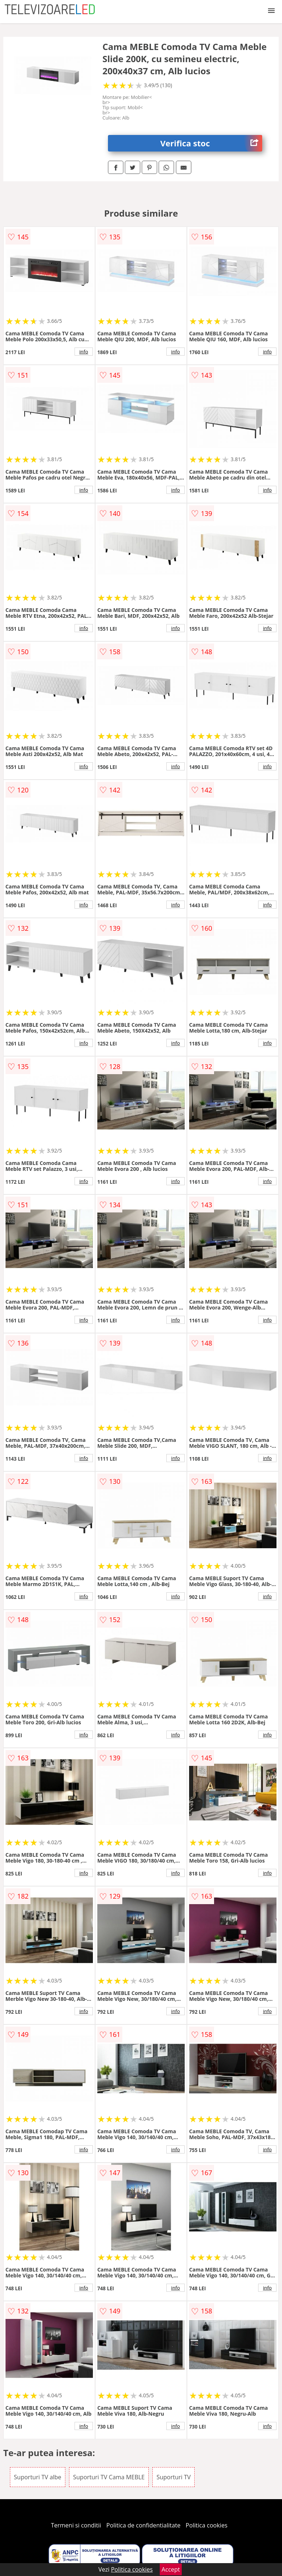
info (83, 351)
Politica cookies (207, 2525)
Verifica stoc (211, 143)
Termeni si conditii (76, 2525)
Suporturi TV (173, 2477)
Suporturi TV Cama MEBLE (109, 2477)
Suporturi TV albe (37, 2477)
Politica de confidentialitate (143, 2525)
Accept (171, 2569)
